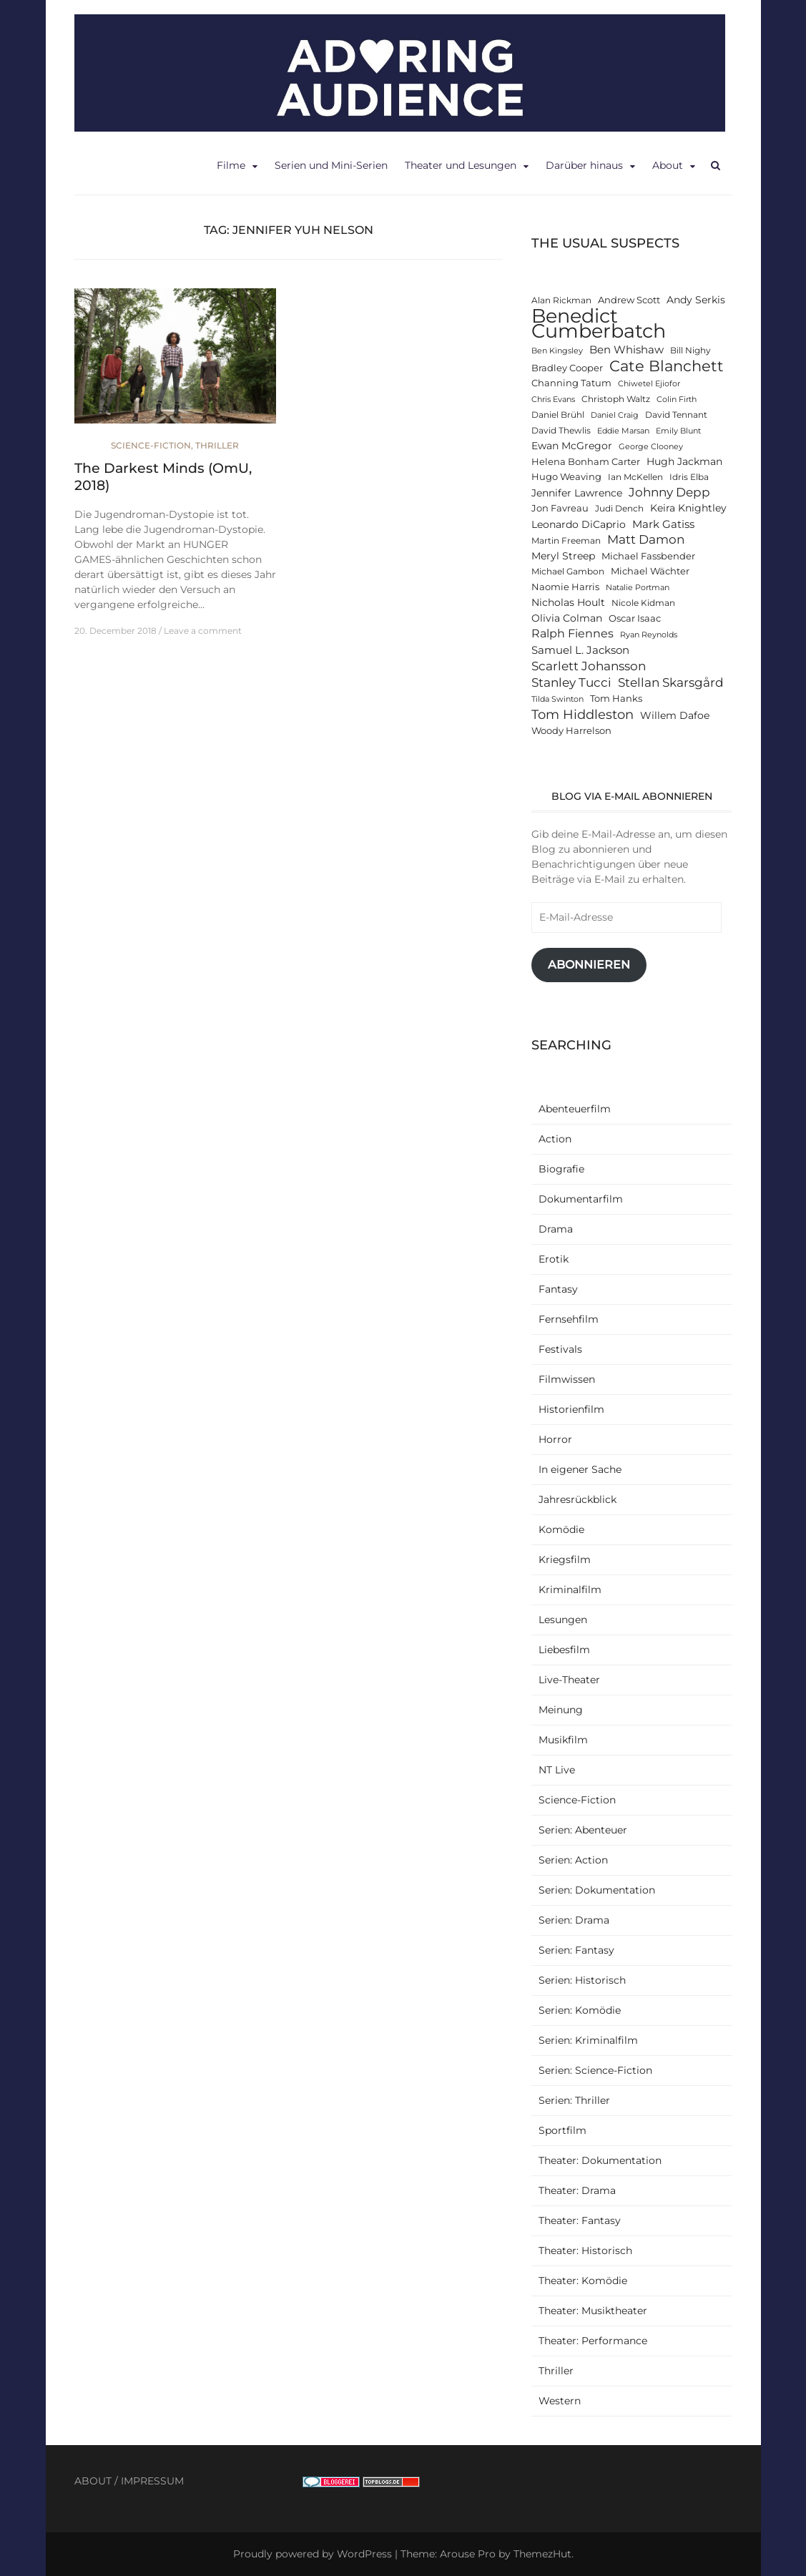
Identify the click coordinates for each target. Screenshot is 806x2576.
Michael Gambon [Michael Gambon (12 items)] (567, 572)
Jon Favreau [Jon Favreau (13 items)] (560, 508)
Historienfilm (571, 1409)
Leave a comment (203, 630)
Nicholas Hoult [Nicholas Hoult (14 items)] (568, 602)
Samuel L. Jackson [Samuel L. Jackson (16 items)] (580, 650)
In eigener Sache (580, 1469)
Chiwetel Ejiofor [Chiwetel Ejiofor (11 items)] (649, 383)
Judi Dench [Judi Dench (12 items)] (619, 509)
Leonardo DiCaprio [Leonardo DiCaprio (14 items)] (578, 524)
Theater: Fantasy (580, 2220)
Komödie (561, 1529)
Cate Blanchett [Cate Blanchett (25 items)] (666, 365)
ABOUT (93, 2480)
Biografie (561, 1168)
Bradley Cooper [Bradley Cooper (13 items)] (567, 368)
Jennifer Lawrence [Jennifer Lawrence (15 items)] (576, 492)
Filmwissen (567, 1379)
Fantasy (558, 1289)
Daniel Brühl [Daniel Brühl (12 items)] (557, 415)
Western (560, 2400)
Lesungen (563, 1619)
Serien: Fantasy (576, 1950)
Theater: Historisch (585, 2250)
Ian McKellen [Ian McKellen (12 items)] (635, 477)
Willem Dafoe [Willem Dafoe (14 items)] (674, 715)
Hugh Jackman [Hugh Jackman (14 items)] (684, 461)
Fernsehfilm (569, 1319)
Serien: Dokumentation (597, 1890)
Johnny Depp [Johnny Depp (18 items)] (669, 492)
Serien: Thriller (574, 2100)
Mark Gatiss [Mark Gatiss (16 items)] (663, 524)
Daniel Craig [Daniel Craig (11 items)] (615, 415)
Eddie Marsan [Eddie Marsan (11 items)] (623, 431)
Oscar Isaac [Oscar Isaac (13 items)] (635, 618)
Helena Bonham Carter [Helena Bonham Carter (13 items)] (585, 461)
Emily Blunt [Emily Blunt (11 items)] (678, 431)
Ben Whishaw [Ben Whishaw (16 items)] (626, 349)
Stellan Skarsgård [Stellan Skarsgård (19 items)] (671, 682)
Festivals (560, 1349)
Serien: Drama (574, 1920)
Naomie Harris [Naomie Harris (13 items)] (565, 587)
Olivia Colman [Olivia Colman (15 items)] (566, 618)
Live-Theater (569, 1679)
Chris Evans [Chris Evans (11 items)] (553, 399)
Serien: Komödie (580, 2010)
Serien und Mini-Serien (331, 165)
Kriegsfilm (565, 1559)
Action (555, 1138)
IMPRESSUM (152, 2480)
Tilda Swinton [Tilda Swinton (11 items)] (557, 699)
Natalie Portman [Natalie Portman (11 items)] (637, 587)
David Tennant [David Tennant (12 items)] (676, 415)
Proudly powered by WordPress (312, 2553)
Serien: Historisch (582, 1980)
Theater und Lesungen (460, 165)
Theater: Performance (593, 2340)
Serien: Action (573, 1859)
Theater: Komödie (583, 2280)
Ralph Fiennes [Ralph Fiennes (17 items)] (572, 633)
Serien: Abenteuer (583, 1829)
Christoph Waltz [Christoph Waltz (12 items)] (615, 399)
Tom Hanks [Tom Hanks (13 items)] (616, 698)
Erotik (554, 1259)
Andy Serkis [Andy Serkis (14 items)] (696, 299)
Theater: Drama (577, 2190)
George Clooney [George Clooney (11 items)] (651, 446)
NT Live (557, 1769)
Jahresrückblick (577, 1499)
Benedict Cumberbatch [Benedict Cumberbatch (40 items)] (598, 323)
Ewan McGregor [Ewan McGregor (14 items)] (571, 445)
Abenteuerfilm (575, 1108)
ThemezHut (542, 2553)
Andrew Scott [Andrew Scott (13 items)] (629, 300)
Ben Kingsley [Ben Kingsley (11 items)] (557, 351)
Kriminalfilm (570, 1589)
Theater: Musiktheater (593, 2310)
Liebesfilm (564, 1649)
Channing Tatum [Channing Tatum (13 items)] (571, 383)
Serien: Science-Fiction (595, 2070)
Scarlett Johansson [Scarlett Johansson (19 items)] (588, 665)
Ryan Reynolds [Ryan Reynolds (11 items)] (648, 635)
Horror (555, 1439)
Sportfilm (562, 2130)
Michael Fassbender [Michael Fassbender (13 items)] (648, 556)
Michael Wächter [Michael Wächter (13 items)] (650, 571)
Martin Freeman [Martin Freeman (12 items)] (566, 541)
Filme (231, 165)
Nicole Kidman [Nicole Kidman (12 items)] (643, 603)
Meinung (561, 1709)
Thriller (217, 445)
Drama (556, 1229)
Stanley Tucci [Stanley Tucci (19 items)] (571, 682)
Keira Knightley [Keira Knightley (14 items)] (688, 508)
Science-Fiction (151, 445)
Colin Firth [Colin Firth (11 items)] (677, 399)
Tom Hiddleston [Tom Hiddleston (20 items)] (582, 714)
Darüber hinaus (584, 165)
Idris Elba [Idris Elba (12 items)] (689, 477)
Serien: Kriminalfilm (588, 2040)
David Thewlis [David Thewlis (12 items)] (561, 431)
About (667, 165)
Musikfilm (563, 1739)
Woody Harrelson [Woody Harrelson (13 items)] (571, 730)
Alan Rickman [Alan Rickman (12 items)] (561, 300)
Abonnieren (589, 964)
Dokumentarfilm (581, 1198)
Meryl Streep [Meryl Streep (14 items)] (563, 556)
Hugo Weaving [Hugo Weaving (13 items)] (566, 476)
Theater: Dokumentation (600, 2160)
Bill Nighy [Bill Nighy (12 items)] (690, 351)
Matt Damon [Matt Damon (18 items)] (645, 539)
